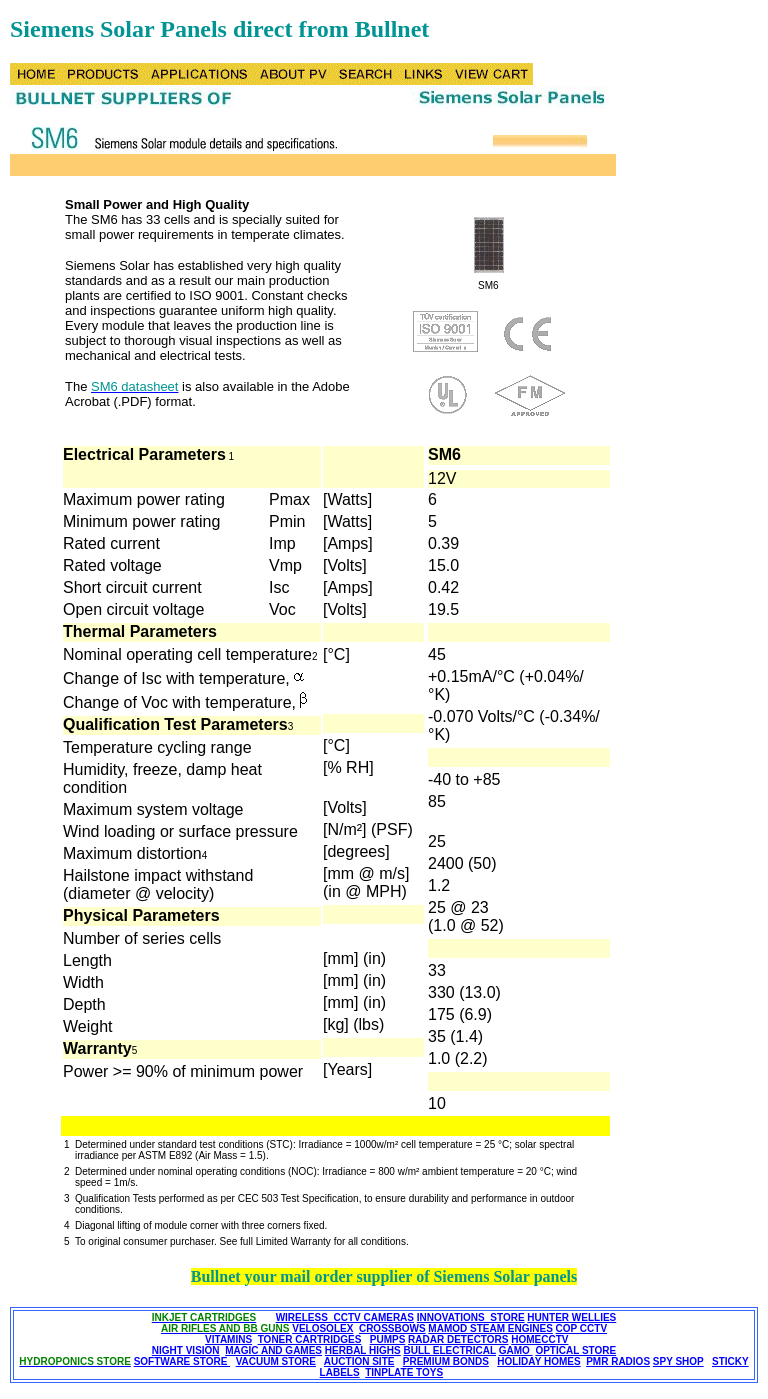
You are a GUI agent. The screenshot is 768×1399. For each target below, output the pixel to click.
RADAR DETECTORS (458, 1339)
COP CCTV (582, 1328)
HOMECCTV (539, 1339)
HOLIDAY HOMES (538, 1361)
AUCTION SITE (359, 1361)
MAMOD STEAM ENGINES (490, 1328)
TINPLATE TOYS (404, 1372)
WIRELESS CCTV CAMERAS (345, 1317)
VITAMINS (228, 1339)
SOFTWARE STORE (182, 1361)
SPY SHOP (678, 1361)
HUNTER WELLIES (571, 1317)
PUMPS (388, 1339)
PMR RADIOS (618, 1361)
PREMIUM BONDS (446, 1361)
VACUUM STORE (276, 1361)
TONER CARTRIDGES (310, 1339)
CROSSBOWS (392, 1328)
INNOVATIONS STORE (471, 1317)
